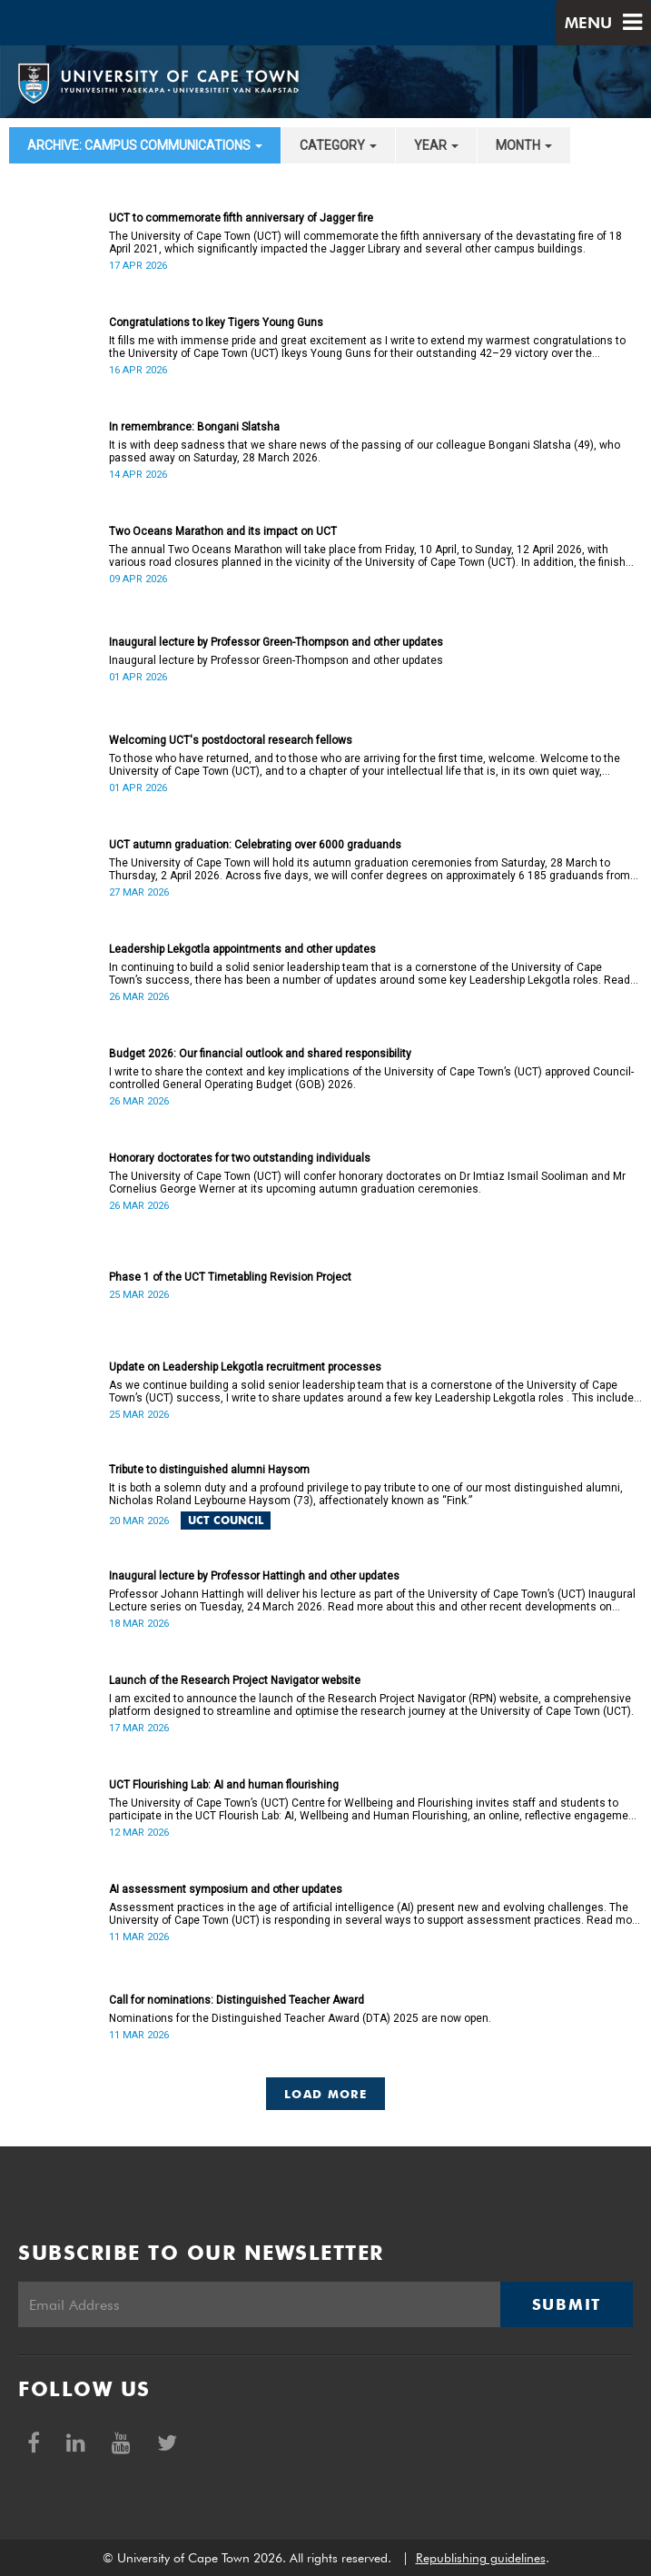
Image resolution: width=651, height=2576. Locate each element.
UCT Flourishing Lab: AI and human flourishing (224, 1784)
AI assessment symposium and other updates (225, 1889)
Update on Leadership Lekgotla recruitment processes (245, 1367)
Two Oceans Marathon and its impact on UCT (223, 531)
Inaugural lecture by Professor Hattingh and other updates (254, 1576)
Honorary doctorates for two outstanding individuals (239, 1158)
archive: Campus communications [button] (144, 145)
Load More (325, 2093)
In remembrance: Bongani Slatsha (194, 427)
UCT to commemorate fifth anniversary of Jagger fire (241, 218)
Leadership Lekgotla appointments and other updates (242, 949)
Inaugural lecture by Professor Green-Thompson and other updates (276, 642)
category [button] (338, 145)
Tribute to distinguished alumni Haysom (209, 1469)
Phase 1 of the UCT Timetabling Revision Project (230, 1277)
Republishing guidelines (481, 2558)
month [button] (524, 145)
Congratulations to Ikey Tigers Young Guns (216, 322)
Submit (566, 2304)
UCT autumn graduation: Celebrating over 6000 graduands (255, 844)
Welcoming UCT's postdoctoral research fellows (230, 740)
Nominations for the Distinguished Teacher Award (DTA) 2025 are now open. (300, 2018)
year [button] (436, 145)
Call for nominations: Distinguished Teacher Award (236, 2000)
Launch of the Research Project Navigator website (234, 1680)
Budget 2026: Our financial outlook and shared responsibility (260, 1053)
